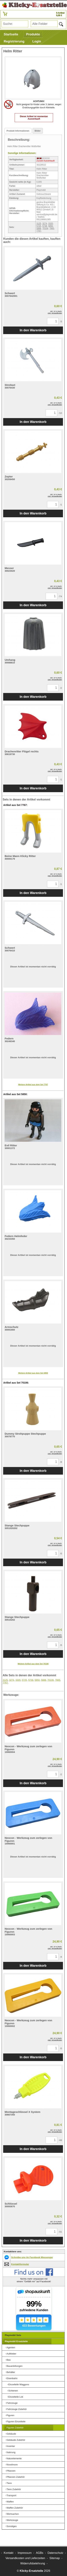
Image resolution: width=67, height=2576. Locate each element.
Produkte (33, 34)
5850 (50, 226)
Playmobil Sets (13, 2335)
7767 (38, 231)
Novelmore (12, 2464)
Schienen (13, 2390)
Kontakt (8, 2552)
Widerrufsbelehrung (32, 2563)
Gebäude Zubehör (16, 2440)
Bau (9, 2360)
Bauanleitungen (14, 2366)
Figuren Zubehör (15, 2427)
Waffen (10, 2501)
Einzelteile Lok (15, 2396)
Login (36, 41)
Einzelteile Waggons (18, 2384)
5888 (38, 228)
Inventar (11, 2446)
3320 (50, 223)
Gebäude (11, 2433)
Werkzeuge (12, 2520)
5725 (38, 226)
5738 (44, 226)
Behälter (11, 2372)
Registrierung (14, 41)
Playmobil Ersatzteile (16, 2341)
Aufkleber (11, 2353)
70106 (45, 228)
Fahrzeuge (12, 2403)
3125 (38, 223)
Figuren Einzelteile (16, 2421)
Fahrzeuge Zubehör (17, 2409)
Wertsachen (13, 2514)
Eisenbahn (12, 2378)
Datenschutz (55, 2552)
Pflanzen (11, 2470)
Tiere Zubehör (14, 2489)
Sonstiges (12, 2526)
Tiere (9, 2483)
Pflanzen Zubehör (16, 2477)
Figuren (10, 2415)
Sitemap (54, 2558)
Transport (11, 2495)
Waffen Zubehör (15, 2507)
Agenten (11, 2347)
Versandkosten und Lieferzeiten (25, 2558)
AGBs (39, 2552)
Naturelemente (14, 2458)
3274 (44, 223)
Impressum (25, 2552)
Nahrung (11, 2452)
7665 (51, 228)
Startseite (11, 34)
